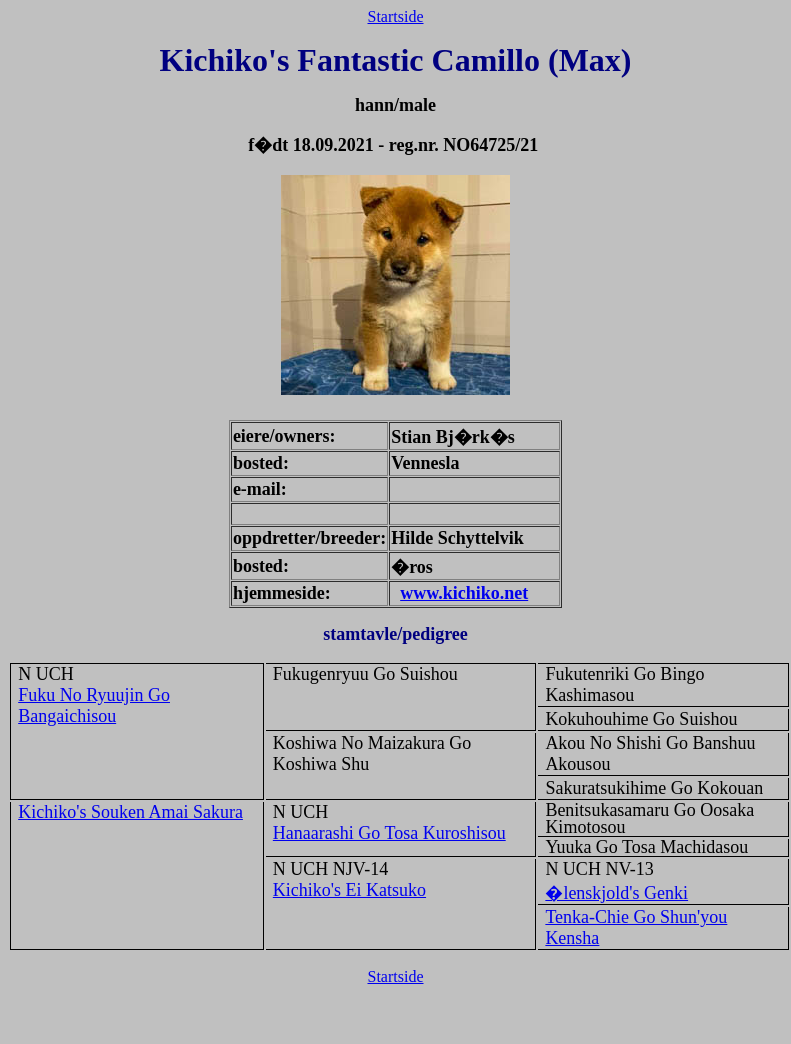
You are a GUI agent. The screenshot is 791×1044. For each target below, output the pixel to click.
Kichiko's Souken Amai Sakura (130, 812)
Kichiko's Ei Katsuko (349, 890)
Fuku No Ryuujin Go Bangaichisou (94, 705)
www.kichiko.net (464, 593)
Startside (396, 16)
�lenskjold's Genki (616, 893)
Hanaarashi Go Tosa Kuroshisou (389, 833)
